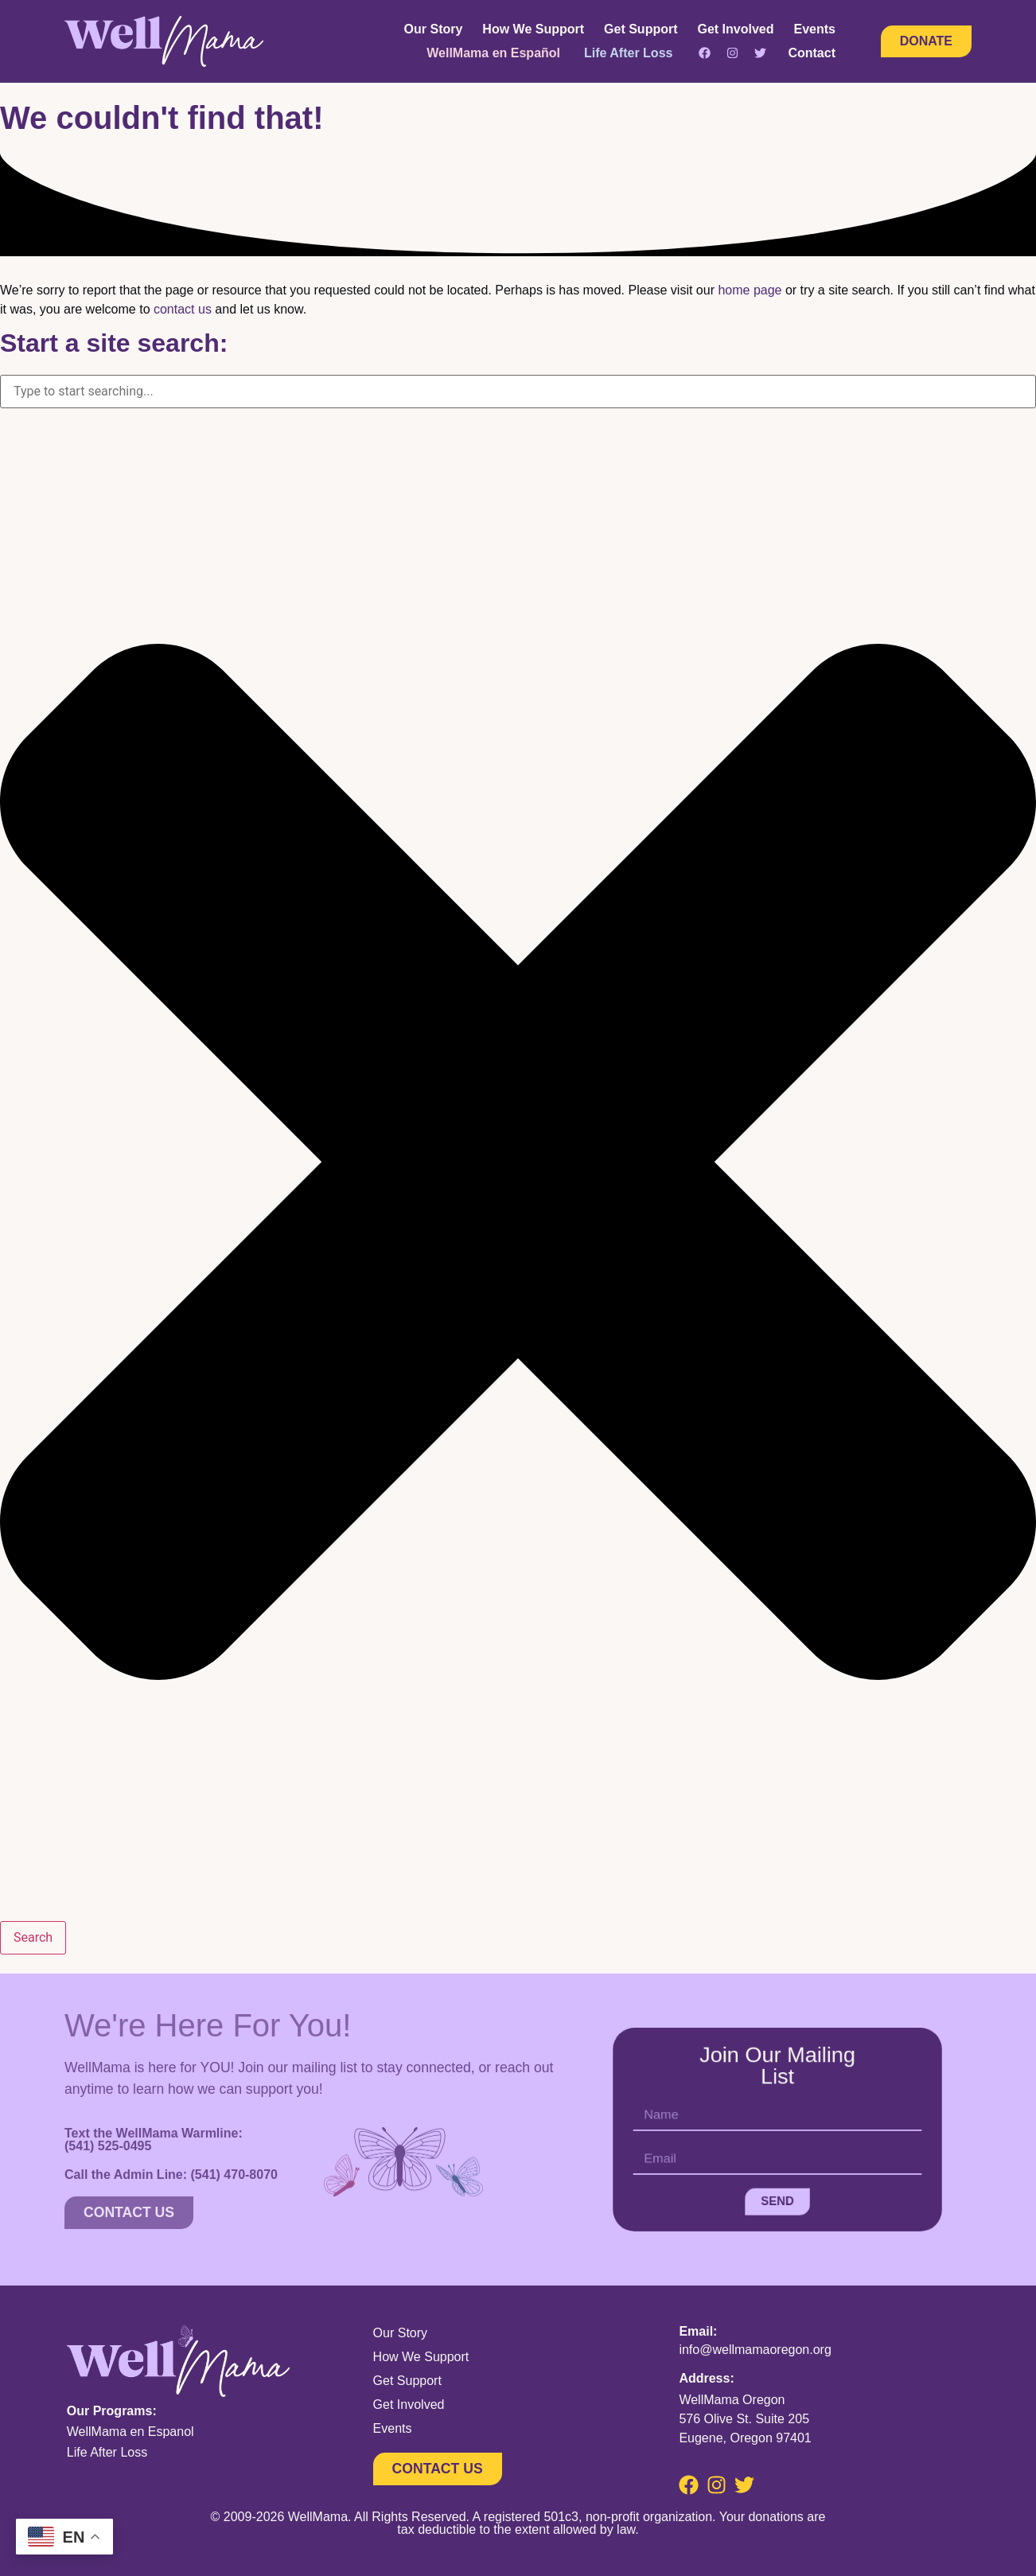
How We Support (533, 29)
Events (814, 29)
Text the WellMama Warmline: (153, 2139)
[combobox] (518, 391)
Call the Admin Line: (171, 2173)
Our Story (433, 29)
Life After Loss (107, 2452)
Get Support (640, 29)
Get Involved (736, 29)
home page (749, 290)
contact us (183, 309)
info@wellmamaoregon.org (755, 2349)
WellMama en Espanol (130, 2431)
